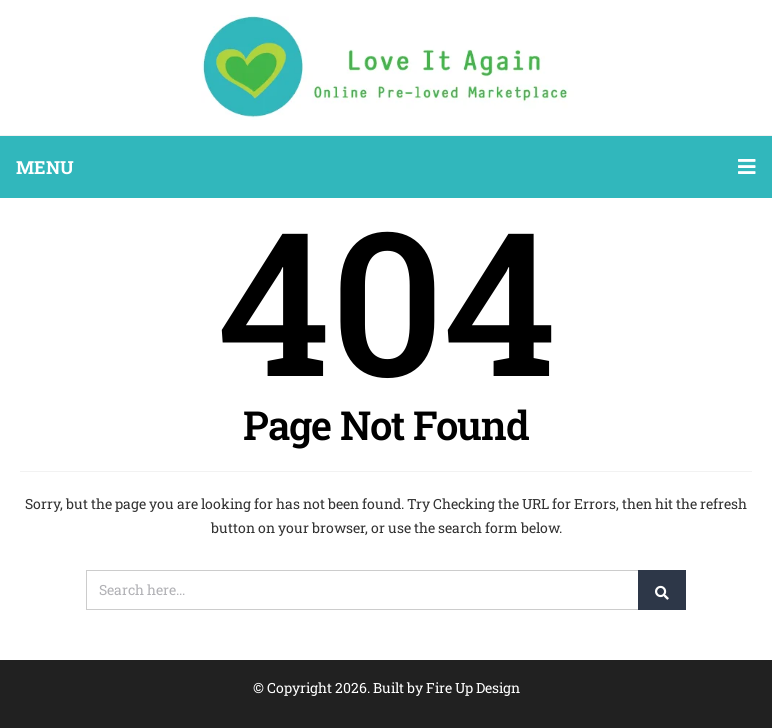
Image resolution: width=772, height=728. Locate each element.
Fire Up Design (473, 687)
